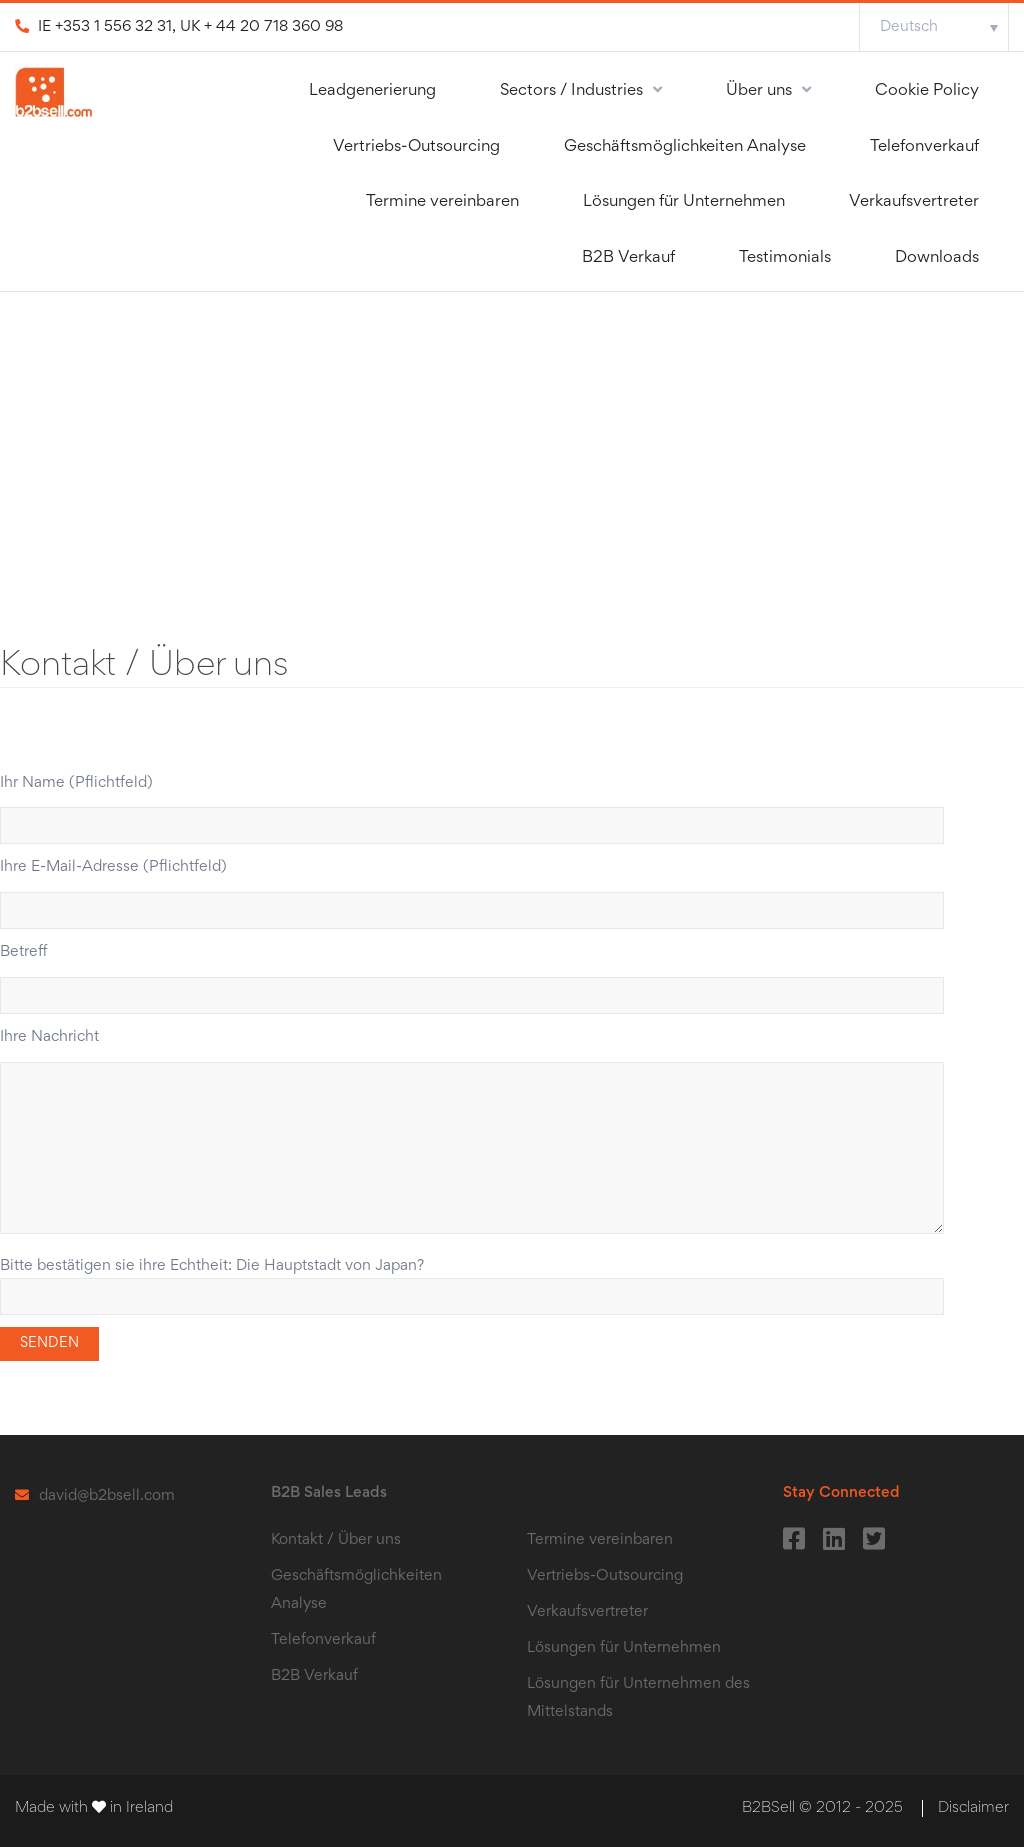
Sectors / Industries (571, 91)
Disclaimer (973, 1808)
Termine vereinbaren (442, 202)
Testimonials (785, 258)
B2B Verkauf (628, 258)
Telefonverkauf (924, 147)
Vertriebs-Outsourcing (416, 147)
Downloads (937, 258)
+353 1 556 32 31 (113, 27)
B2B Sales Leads (329, 1493)
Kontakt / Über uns (336, 1540)
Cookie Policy (927, 91)
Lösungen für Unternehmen (684, 202)
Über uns (759, 91)
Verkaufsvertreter (914, 202)
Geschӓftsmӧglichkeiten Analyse (685, 147)
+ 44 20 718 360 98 (273, 27)
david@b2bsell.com (107, 1496)
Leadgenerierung (372, 91)
